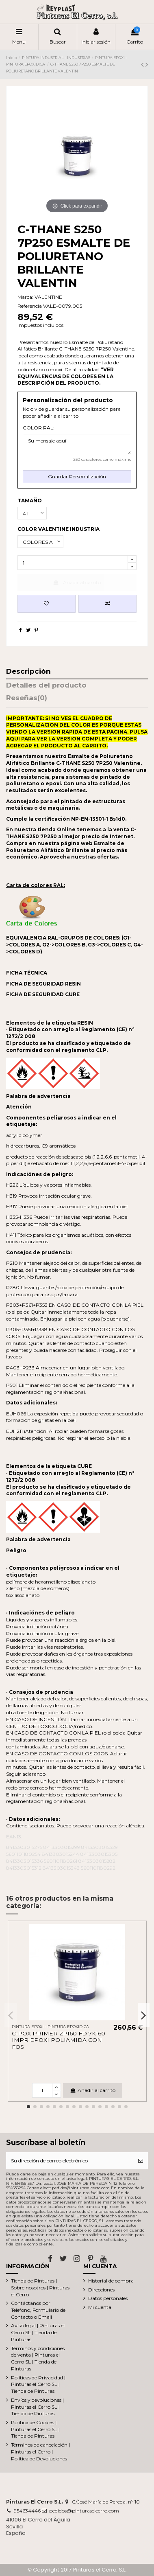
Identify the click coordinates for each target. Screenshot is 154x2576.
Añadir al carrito (77, 582)
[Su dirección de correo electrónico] (69, 2160)
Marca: (25, 297)
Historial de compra (111, 2281)
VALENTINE (48, 297)
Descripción (28, 671)
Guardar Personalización (77, 476)
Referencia (29, 306)
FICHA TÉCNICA (26, 973)
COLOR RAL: (38, 428)
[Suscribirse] (140, 2160)
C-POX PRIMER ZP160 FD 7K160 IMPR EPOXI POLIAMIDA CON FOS (58, 2040)
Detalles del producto (46, 685)
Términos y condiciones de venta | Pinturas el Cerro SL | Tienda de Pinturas (38, 2358)
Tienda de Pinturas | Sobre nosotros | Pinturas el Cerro (40, 2288)
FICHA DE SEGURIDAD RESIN (43, 984)
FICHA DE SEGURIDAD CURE (43, 994)
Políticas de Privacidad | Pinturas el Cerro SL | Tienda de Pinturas (38, 2384)
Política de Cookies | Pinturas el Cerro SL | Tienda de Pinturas (35, 2429)
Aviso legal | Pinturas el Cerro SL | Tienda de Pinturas (38, 2332)
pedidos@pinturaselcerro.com (84, 2511)
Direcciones (101, 2290)
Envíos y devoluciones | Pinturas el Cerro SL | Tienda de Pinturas (37, 2407)
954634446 (27, 2511)
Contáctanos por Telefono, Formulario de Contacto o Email (38, 2310)
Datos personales (108, 2298)
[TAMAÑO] (32, 513)
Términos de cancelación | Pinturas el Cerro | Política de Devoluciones (40, 2452)
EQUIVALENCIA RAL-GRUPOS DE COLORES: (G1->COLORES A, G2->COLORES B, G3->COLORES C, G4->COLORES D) (74, 945)
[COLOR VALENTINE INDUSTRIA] (40, 541)
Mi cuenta (99, 2307)
